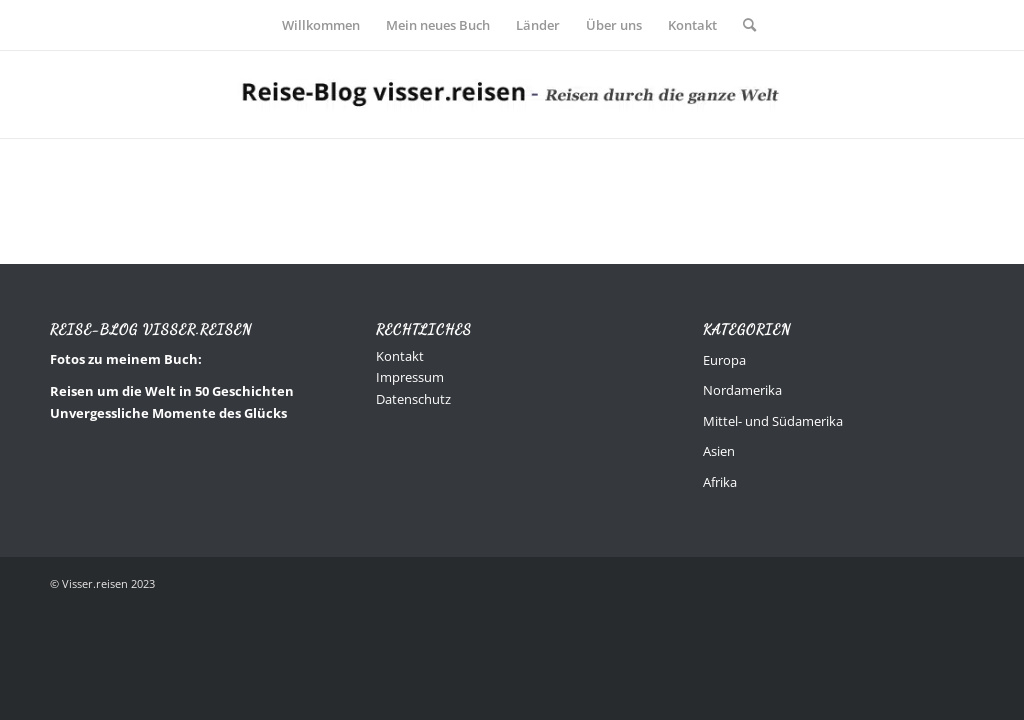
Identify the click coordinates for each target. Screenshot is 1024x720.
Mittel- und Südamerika (773, 421)
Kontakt (400, 356)
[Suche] (743, 25)
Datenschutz (413, 399)
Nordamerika (742, 390)
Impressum (410, 377)
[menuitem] (321, 25)
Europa (724, 360)
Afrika (720, 482)
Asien (719, 451)
